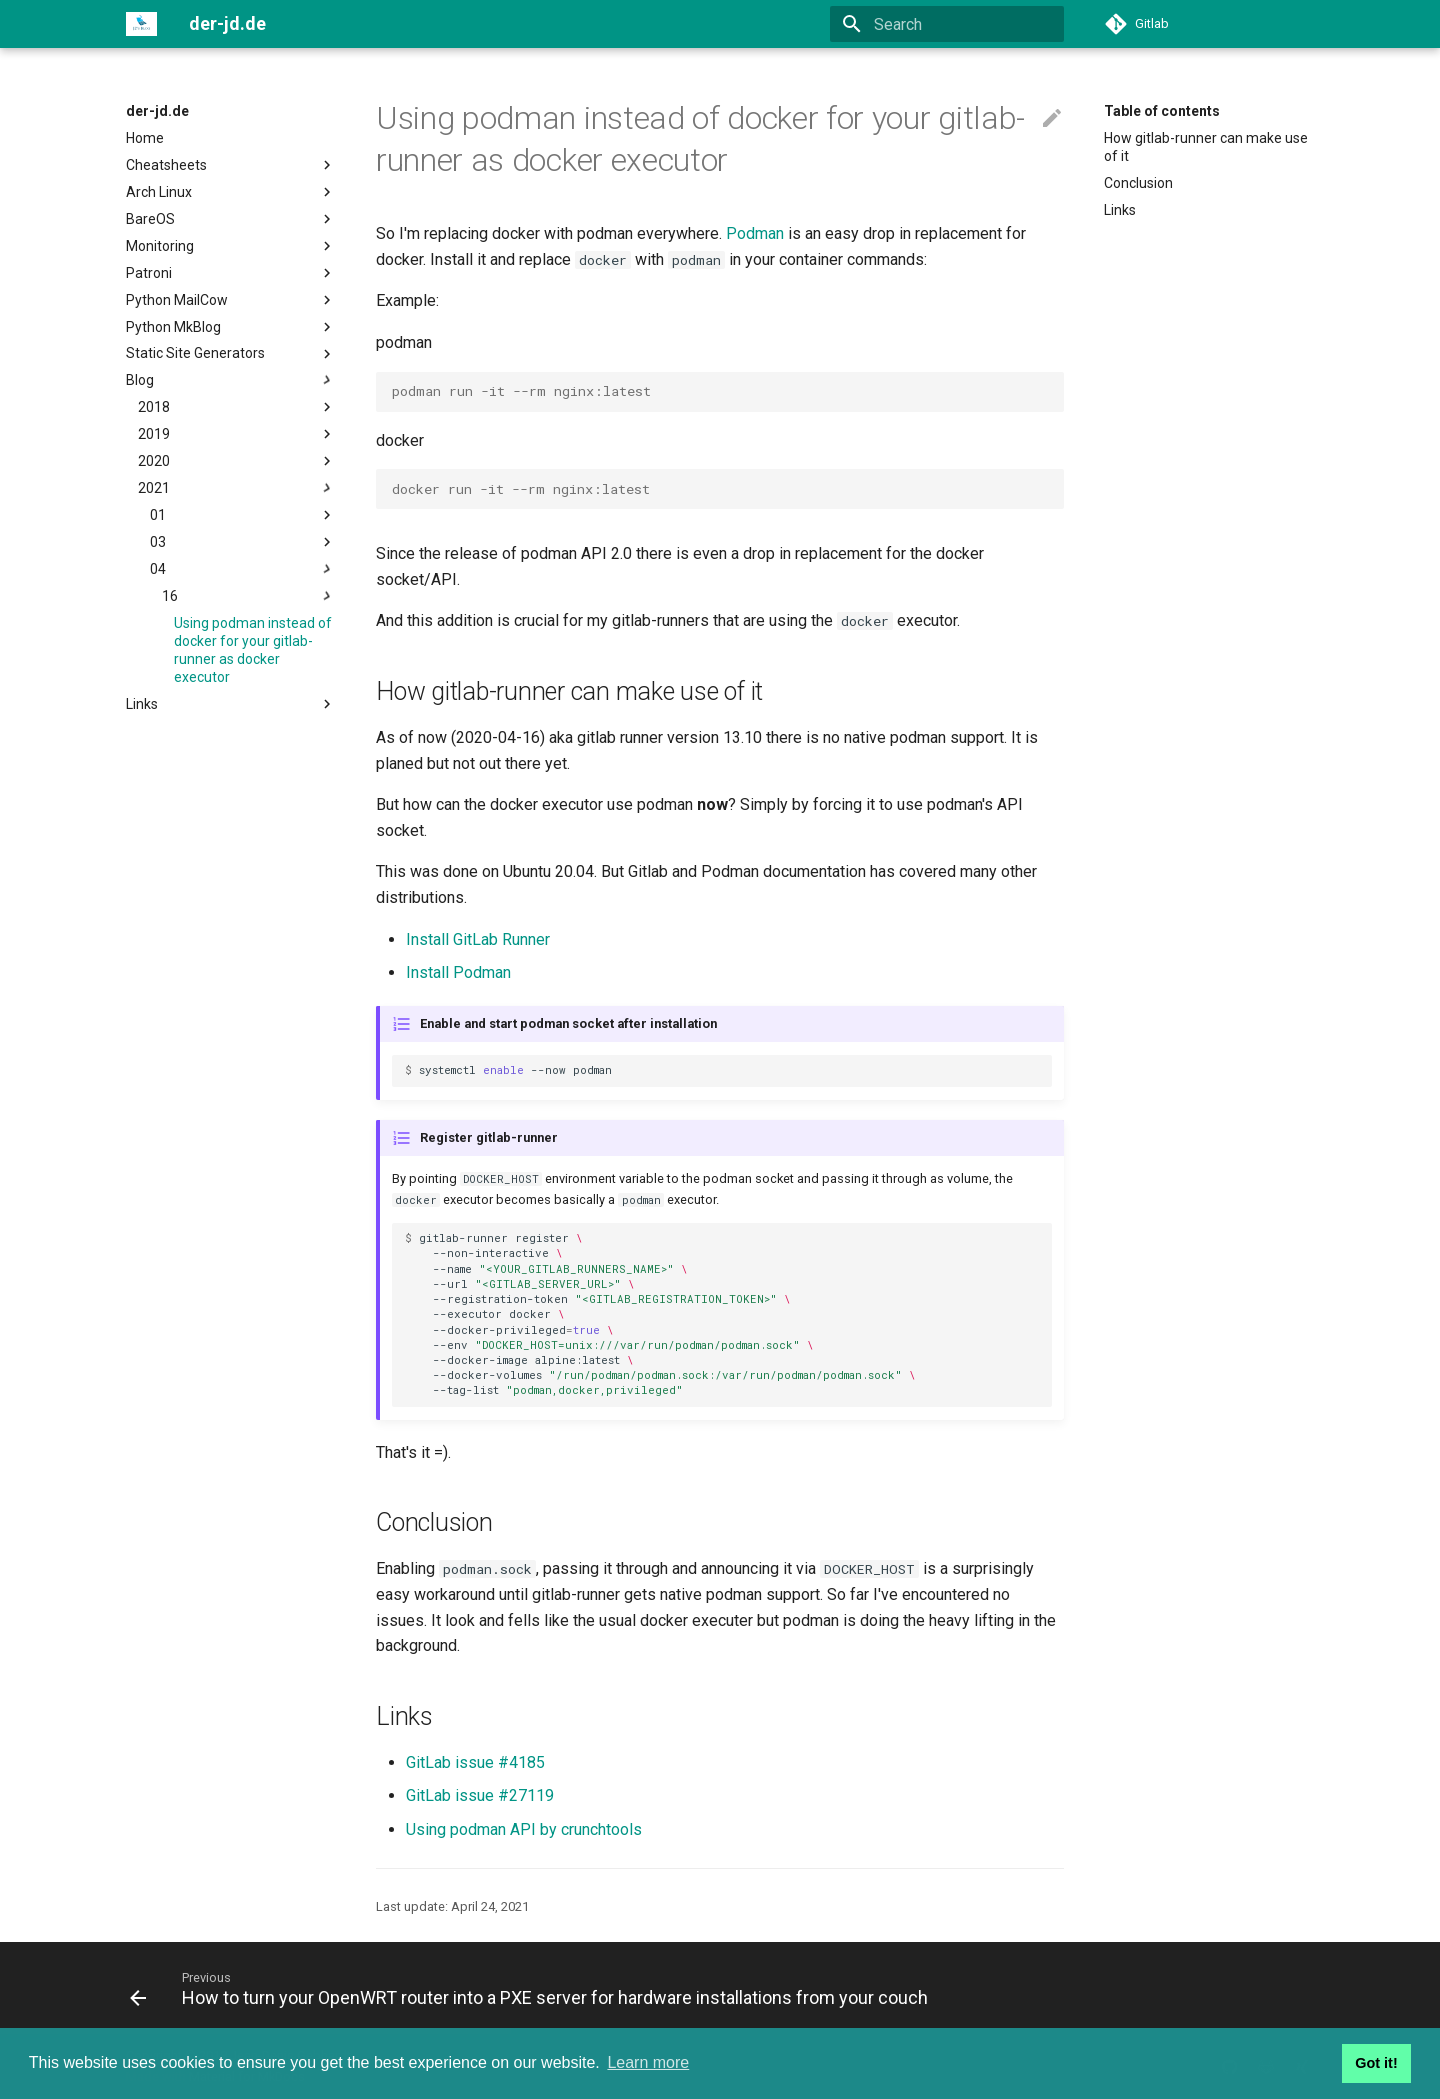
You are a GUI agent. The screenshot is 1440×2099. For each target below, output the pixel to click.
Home (145, 138)
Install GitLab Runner (478, 939)
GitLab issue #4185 (475, 1762)
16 (249, 596)
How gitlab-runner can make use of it (1206, 147)
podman (404, 342)
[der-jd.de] (141, 24)
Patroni (231, 273)
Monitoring (231, 246)
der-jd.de (157, 111)
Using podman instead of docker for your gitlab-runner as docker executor (253, 650)
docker (400, 440)
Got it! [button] (1376, 2063)
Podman (755, 233)
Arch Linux (231, 192)
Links (231, 704)
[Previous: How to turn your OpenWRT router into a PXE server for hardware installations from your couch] (533, 1988)
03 (243, 542)
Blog (231, 380)
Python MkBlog (231, 327)
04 (243, 569)
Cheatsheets (231, 165)
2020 (237, 461)
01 (243, 515)
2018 (237, 407)
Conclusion (1138, 183)
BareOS (231, 219)
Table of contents (1162, 111)
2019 (237, 434)
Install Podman (458, 972)
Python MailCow (231, 300)
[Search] (947, 24)
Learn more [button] (648, 2062)
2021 (237, 488)
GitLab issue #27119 (480, 1795)
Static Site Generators (231, 354)
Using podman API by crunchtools (524, 1829)
